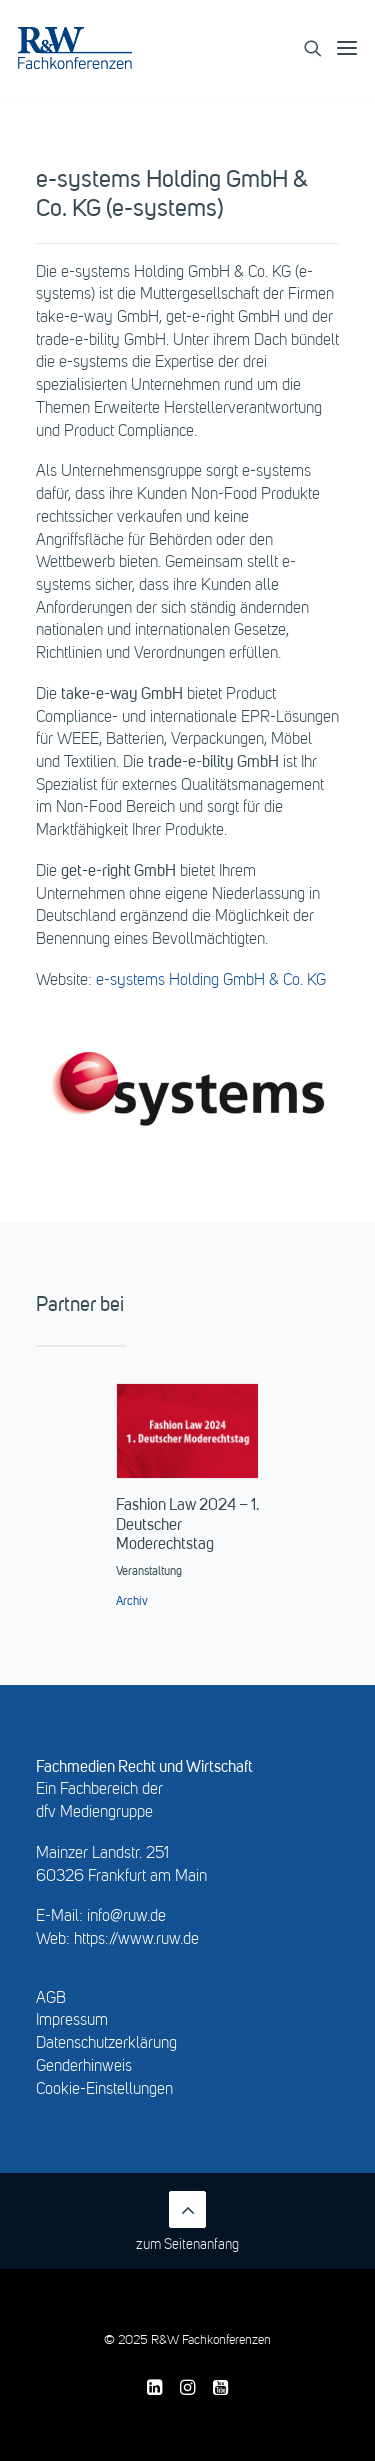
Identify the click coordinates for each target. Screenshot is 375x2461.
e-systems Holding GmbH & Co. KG (211, 981)
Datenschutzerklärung (106, 2044)
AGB (51, 1999)
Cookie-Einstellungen (104, 2090)
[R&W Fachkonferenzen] (75, 48)
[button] (347, 48)
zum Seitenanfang (187, 2221)
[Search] (305, 48)
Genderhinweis (84, 2067)
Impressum (72, 2021)
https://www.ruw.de (136, 1940)
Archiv (132, 1602)
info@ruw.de (126, 1917)
